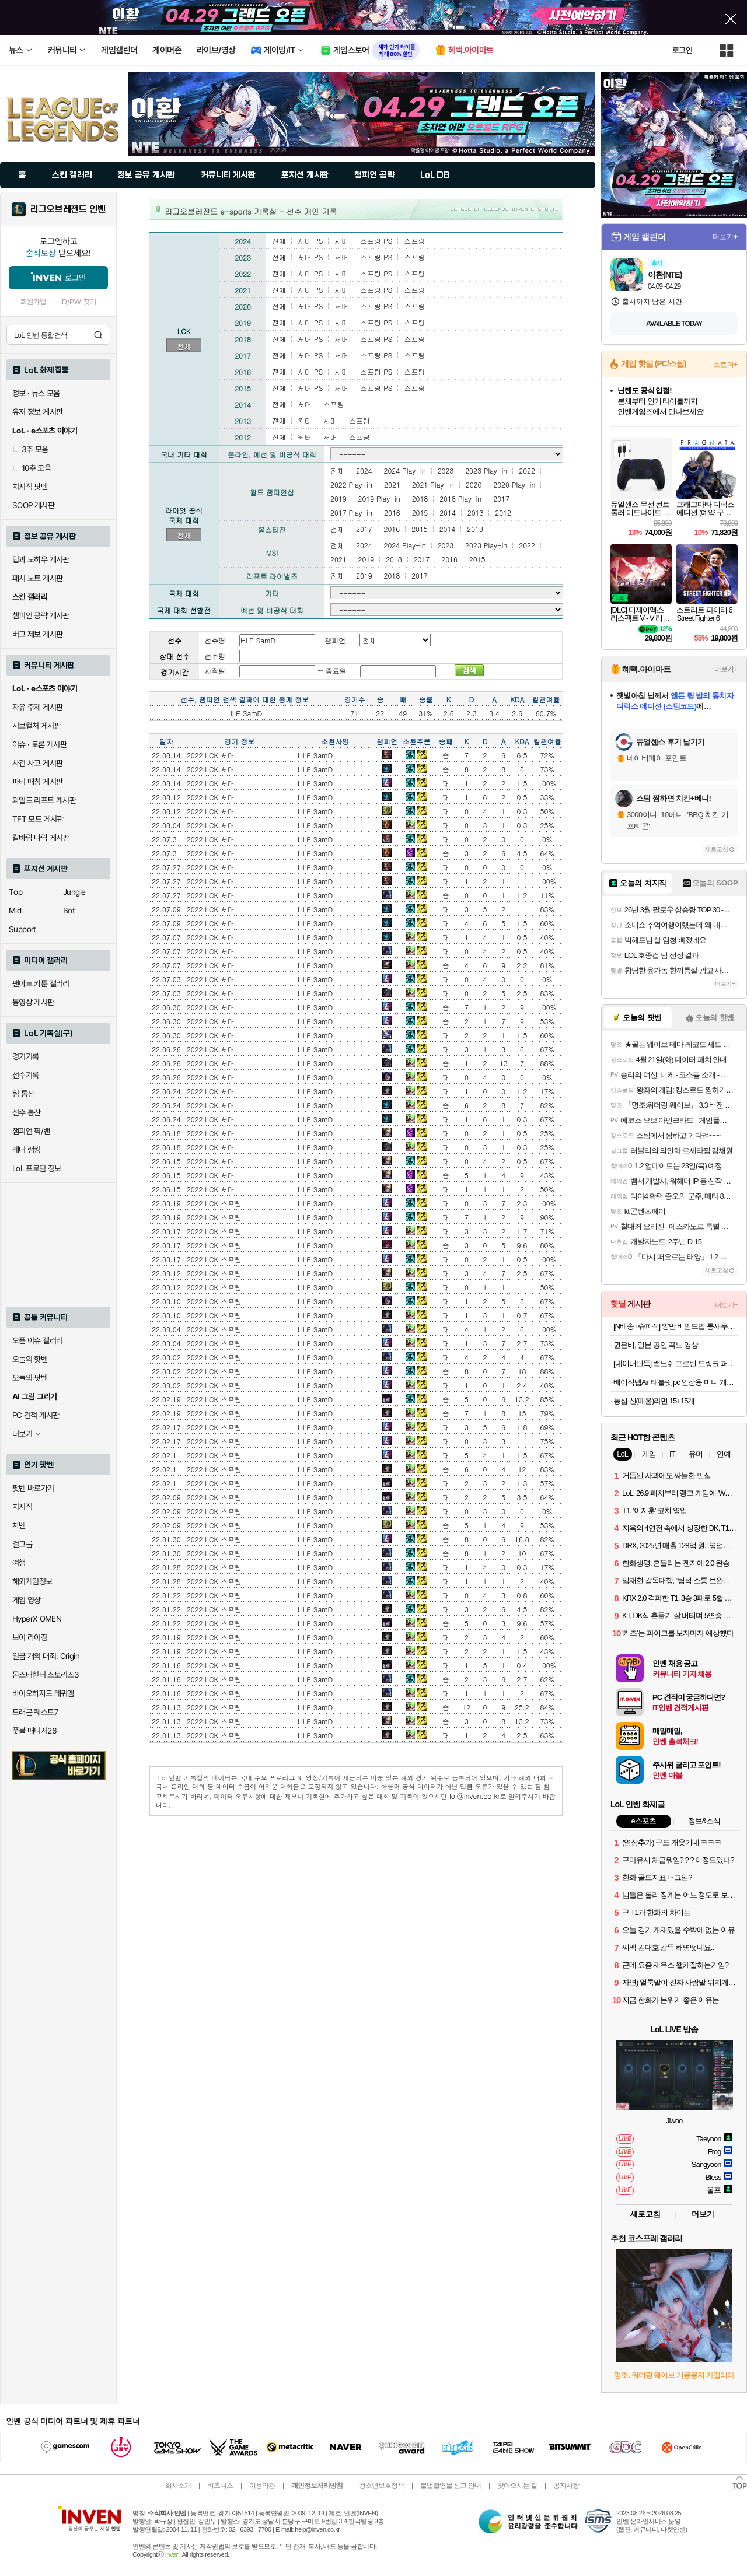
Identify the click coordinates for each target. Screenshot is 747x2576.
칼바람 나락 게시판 (40, 837)
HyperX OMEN (36, 1618)
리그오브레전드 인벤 (68, 209)
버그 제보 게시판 (37, 634)
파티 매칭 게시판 (37, 781)
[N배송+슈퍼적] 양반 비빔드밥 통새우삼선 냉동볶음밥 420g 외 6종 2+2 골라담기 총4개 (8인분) (675, 1326)
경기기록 (25, 1056)
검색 (98, 335)
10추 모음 (31, 468)
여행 (19, 1562)
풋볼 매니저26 (34, 1730)
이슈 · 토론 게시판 (39, 744)
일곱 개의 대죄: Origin (45, 1656)
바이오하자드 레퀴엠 (43, 1693)
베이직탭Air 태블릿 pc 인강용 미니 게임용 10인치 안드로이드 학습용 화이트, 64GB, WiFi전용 (675, 1382)
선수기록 (25, 1075)
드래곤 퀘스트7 (35, 1712)
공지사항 (566, 2486)
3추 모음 (30, 449)
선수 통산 (26, 1112)
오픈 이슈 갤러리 (37, 1340)
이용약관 (262, 2486)
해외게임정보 (32, 1581)
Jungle (74, 892)
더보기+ (725, 236)
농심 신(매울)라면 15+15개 (653, 1400)
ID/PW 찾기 (78, 302)
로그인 (682, 50)
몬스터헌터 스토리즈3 (45, 1674)
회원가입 (33, 302)
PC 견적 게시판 (35, 1415)
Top (15, 892)
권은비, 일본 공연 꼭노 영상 (655, 1344)
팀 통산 (23, 1093)
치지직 (22, 1506)
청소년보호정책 (381, 2486)
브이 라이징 (29, 1637)
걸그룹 (22, 1544)
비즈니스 (220, 2486)
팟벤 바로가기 (33, 1488)
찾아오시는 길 (517, 2486)
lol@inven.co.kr (474, 1796)
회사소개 (178, 2486)
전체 (184, 346)
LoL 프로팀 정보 (36, 1168)
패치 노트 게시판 (37, 578)
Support (22, 929)
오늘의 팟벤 (29, 1377)
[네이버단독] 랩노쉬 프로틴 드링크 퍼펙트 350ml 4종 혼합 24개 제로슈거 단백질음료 (675, 1363)
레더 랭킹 (26, 1149)
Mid (15, 910)
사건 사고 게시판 (37, 763)
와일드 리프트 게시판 (44, 800)
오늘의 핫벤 (29, 1359)
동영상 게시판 (33, 1002)
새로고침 (716, 849)
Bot (69, 910)
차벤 (19, 1525)
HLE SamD (315, 755)
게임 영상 (26, 1600)
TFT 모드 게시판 (38, 819)
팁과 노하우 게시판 (40, 559)
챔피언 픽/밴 (31, 1131)
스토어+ (725, 364)
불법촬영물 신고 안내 (450, 2486)
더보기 (703, 2214)
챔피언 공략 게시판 (40, 615)
